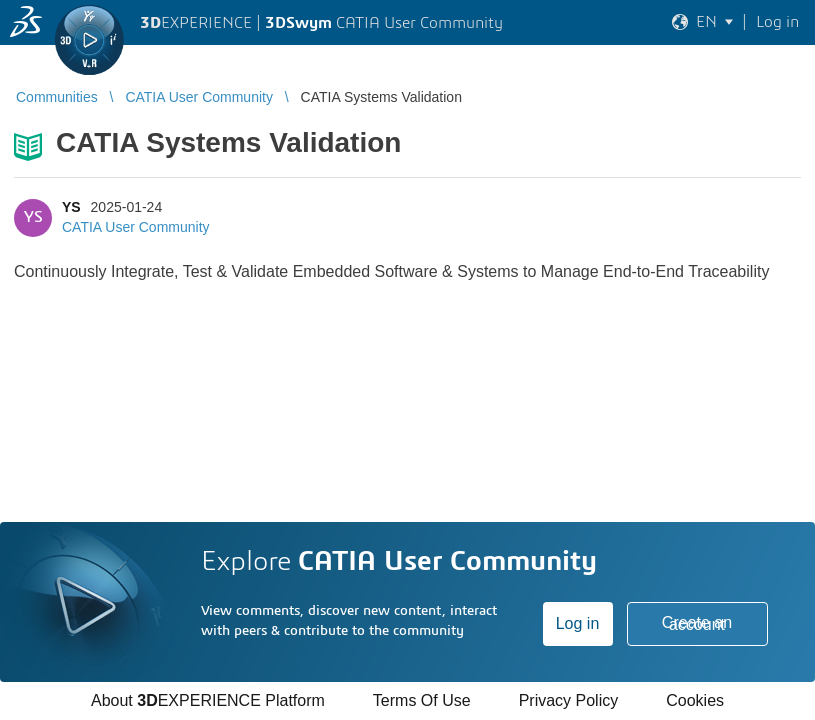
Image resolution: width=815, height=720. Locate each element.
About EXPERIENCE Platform (208, 700)
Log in (578, 623)
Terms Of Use (422, 700)
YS (71, 207)
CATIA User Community (136, 227)
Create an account (697, 623)
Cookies (695, 700)
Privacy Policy (569, 700)
